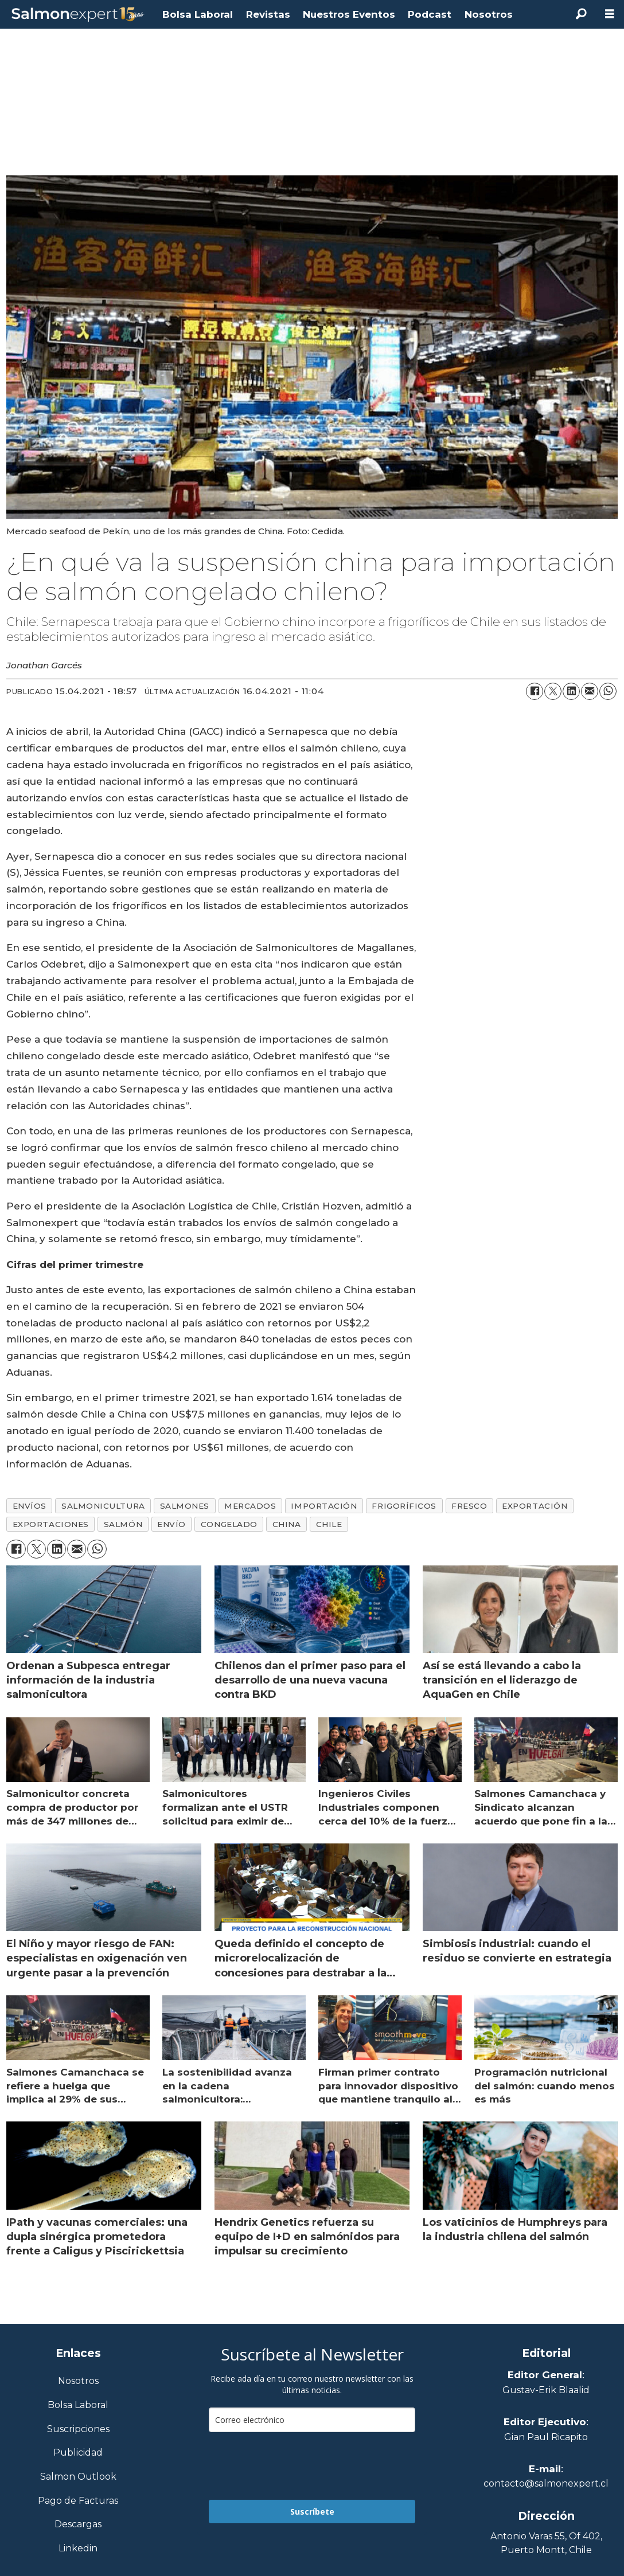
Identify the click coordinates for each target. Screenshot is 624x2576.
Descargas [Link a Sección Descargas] (78, 2524)
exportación (534, 1505)
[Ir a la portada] (78, 15)
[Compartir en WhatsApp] (608, 691)
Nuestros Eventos (349, 14)
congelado (229, 1524)
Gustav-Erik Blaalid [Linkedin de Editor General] (546, 2390)
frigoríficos (404, 1505)
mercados (250, 1505)
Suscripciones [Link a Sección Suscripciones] (78, 2429)
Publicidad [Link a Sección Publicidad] (78, 2453)
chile (329, 1524)
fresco (469, 1505)
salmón (123, 1524)
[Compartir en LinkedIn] (571, 691)
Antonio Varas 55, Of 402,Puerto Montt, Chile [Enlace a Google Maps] (546, 2543)
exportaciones (51, 1524)
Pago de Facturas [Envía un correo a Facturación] (78, 2501)
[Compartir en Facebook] (534, 691)
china (286, 1524)
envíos (29, 1505)
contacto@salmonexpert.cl (546, 2483)
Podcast (429, 14)
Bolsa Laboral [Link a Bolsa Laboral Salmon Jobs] (78, 2405)
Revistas (268, 14)
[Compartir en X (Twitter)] (552, 691)
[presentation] (296, 2466)
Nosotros (489, 14)
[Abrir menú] (610, 14)
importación (324, 1505)
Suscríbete (312, 2511)
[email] (312, 2419)
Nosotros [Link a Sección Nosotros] (78, 2381)
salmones (184, 1505)
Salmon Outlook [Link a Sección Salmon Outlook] (78, 2477)
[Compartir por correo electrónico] (589, 691)
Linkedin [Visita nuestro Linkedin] (78, 2548)
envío (171, 1524)
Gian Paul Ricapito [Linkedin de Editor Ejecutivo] (546, 2437)
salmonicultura (103, 1505)
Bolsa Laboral (197, 14)
